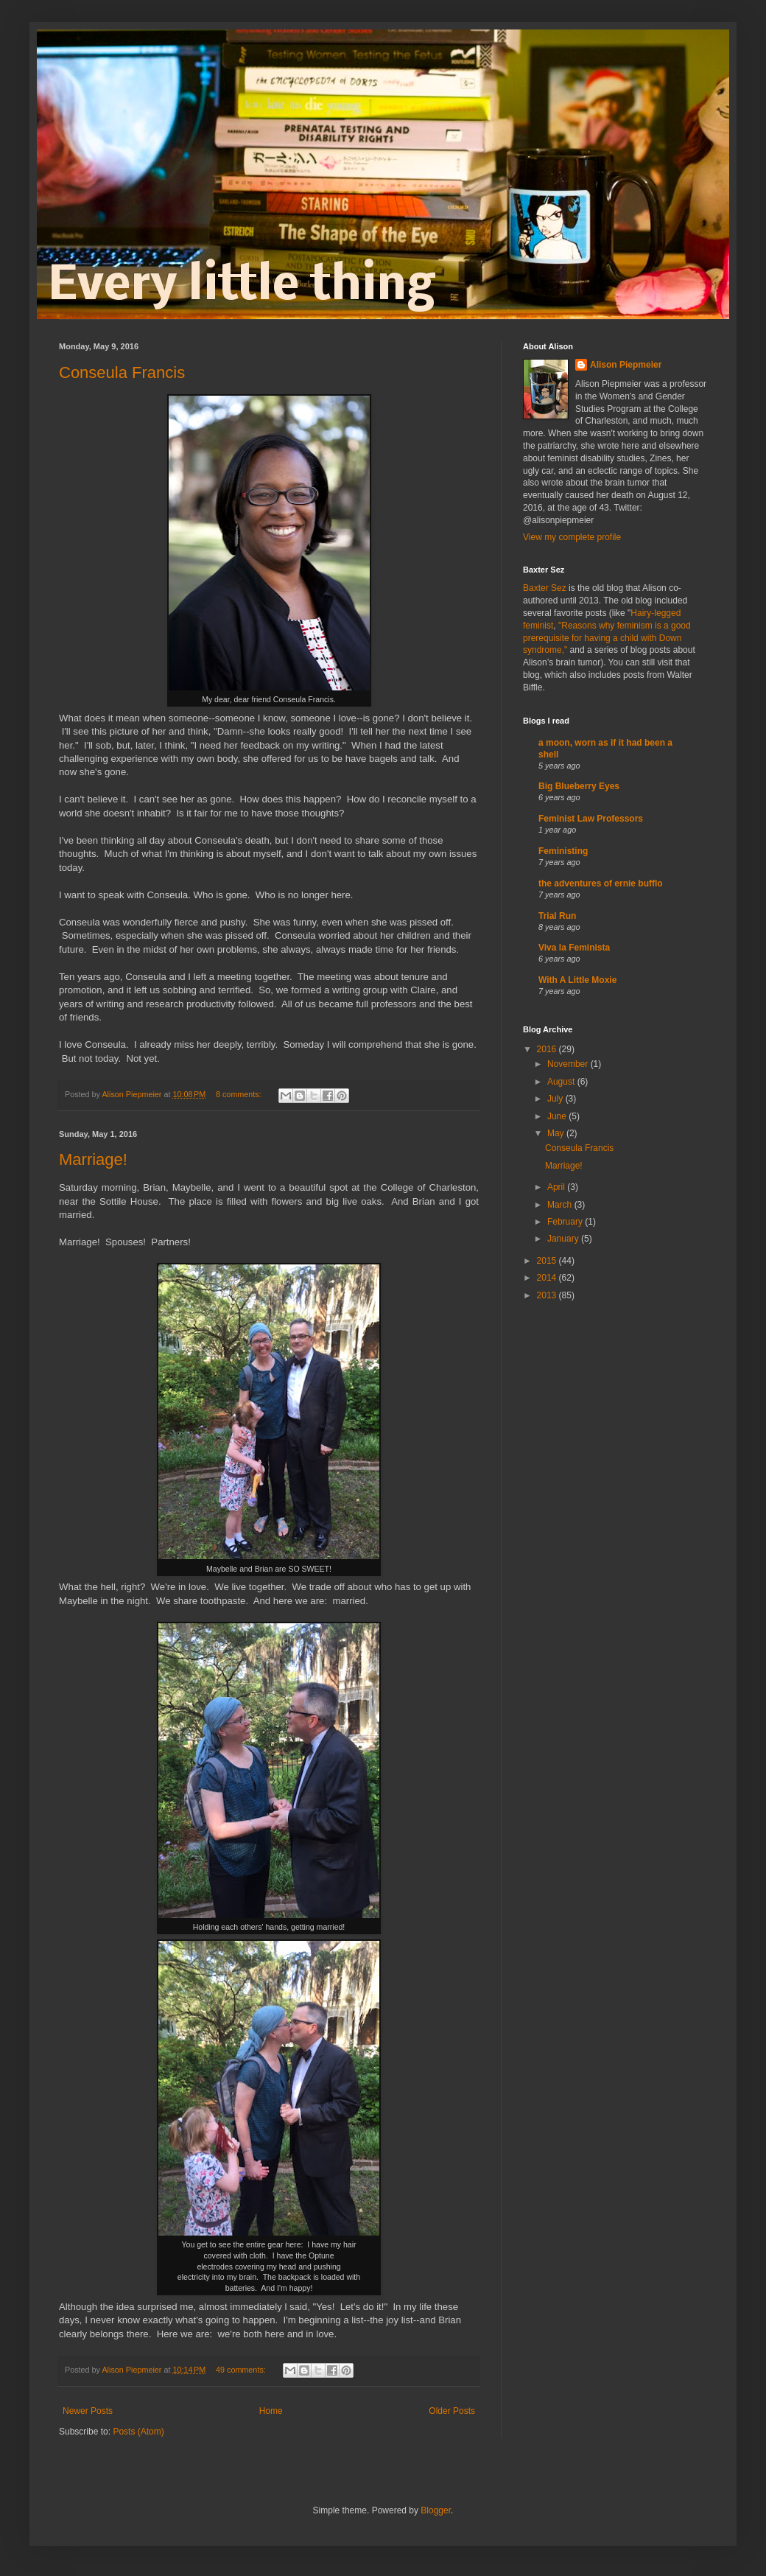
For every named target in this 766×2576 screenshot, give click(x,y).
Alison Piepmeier (625, 365)
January (564, 1238)
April (557, 1187)
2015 (548, 1261)
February (566, 1222)
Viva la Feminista (574, 947)
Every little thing (241, 287)
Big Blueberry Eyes (578, 786)
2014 (548, 1278)
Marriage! (93, 1159)
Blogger (436, 2510)
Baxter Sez (544, 588)
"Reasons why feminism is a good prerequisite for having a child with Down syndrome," (607, 638)
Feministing (563, 851)
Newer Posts (88, 2411)
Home (271, 2411)
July (556, 1098)
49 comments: (242, 2369)
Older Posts (452, 2411)
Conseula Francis (122, 372)
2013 (548, 1295)
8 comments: (240, 1094)
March (560, 1205)
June (558, 1116)
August (562, 1082)
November (569, 1064)
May (556, 1133)
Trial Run (557, 916)
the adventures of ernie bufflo (600, 883)
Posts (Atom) (138, 2431)
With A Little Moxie (577, 980)
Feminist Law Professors (590, 818)
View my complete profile (572, 537)
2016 (548, 1049)
